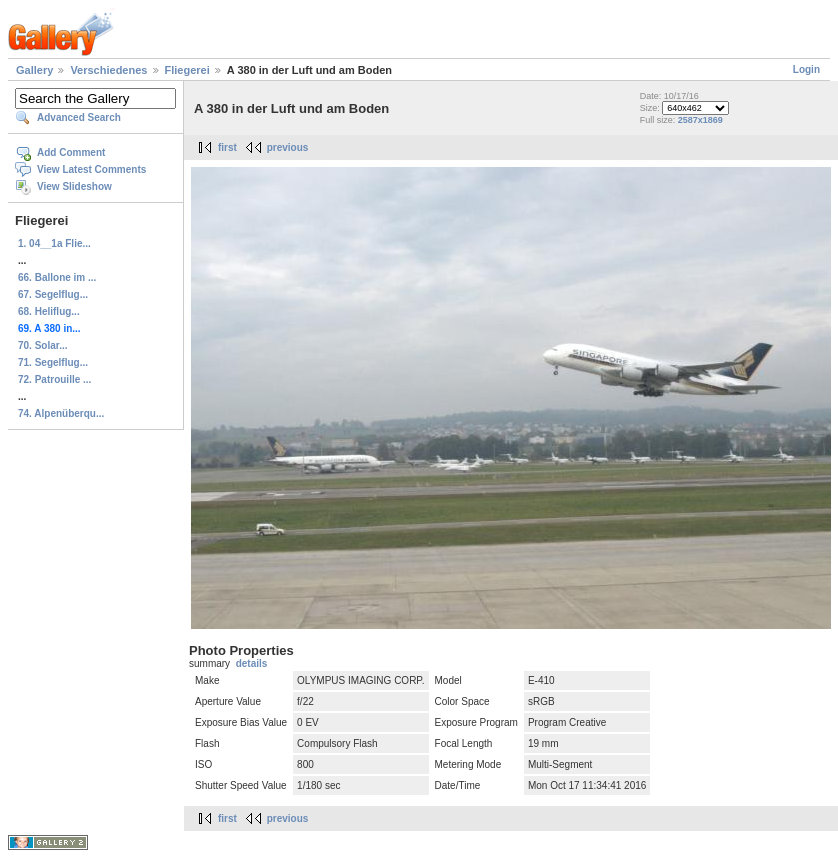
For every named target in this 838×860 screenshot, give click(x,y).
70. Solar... (42, 345)
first (227, 147)
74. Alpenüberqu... (61, 413)
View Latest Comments (91, 169)
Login (806, 69)
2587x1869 (700, 120)
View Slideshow (74, 186)
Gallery (34, 70)
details (252, 663)
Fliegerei (187, 70)
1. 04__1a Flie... (54, 243)
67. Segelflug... (53, 294)
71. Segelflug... (53, 362)
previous (288, 147)
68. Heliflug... (49, 311)
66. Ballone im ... (57, 277)
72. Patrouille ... (54, 379)
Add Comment (71, 152)
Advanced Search (79, 117)
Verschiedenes (108, 70)
